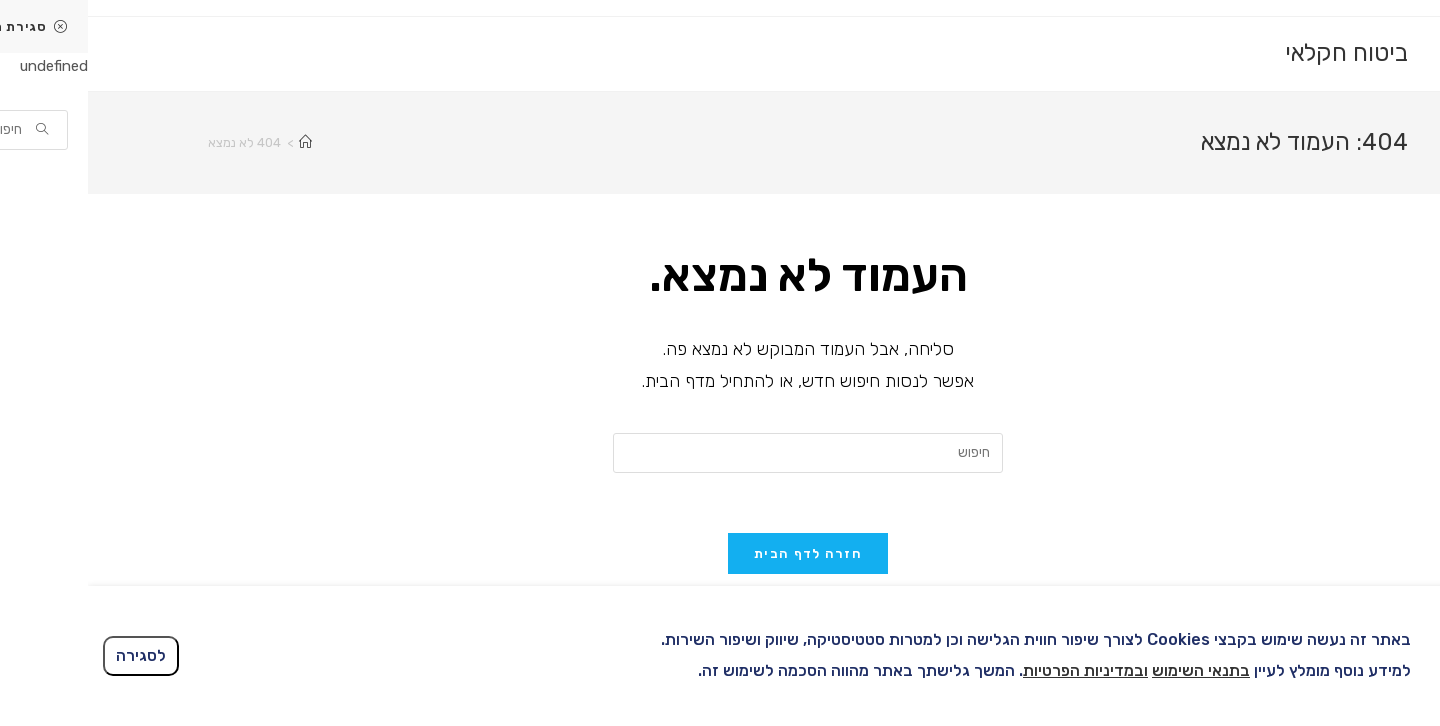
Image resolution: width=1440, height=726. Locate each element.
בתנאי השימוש (1113, 670)
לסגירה (53, 655)
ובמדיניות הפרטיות (997, 670)
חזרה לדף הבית (720, 553)
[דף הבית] (217, 142)
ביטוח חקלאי (1258, 53)
